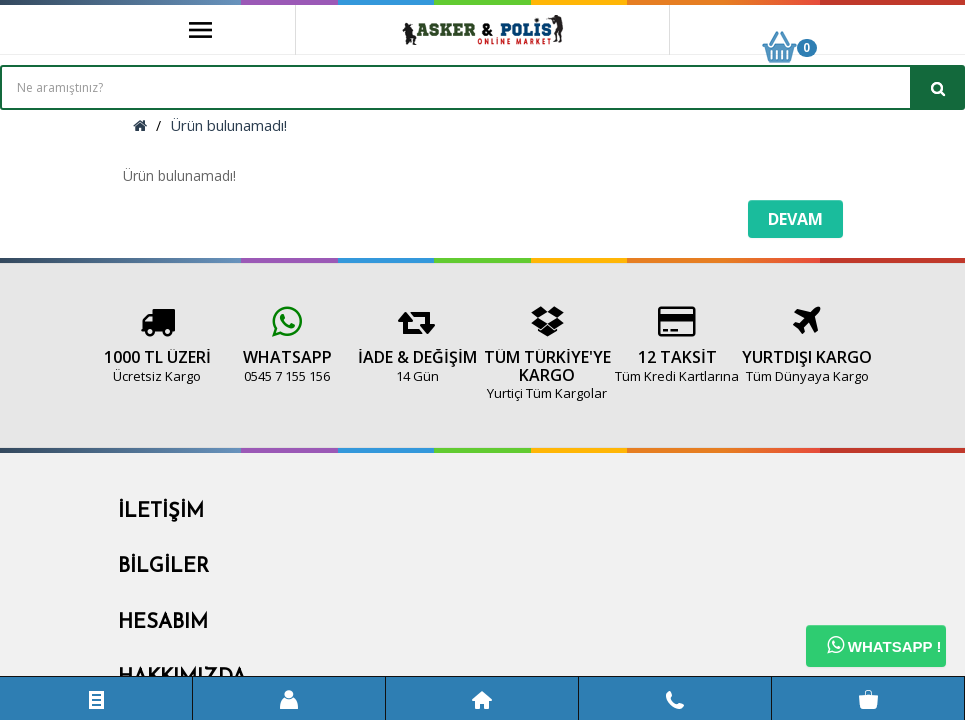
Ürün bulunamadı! (228, 125)
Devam (795, 219)
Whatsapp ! (884, 645)
